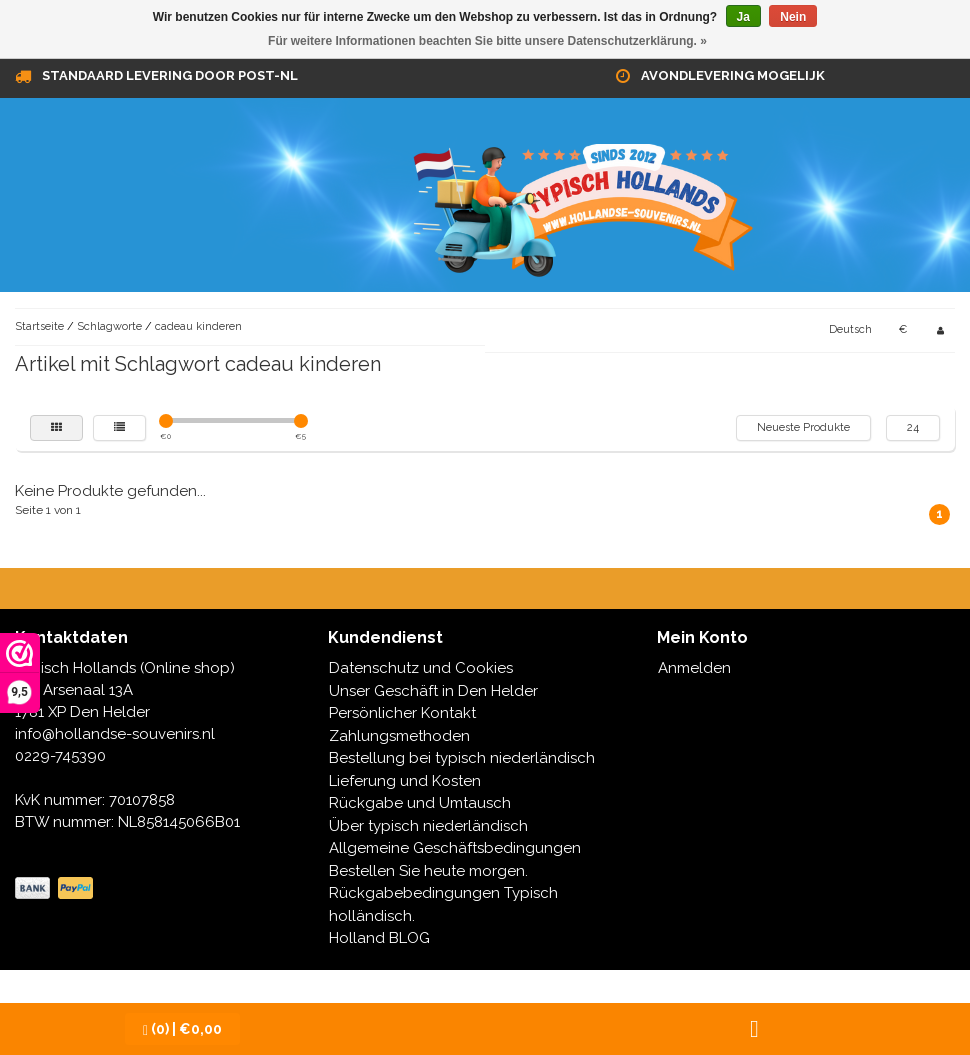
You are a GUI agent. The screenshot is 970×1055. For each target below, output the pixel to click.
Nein (793, 17)
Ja (743, 17)
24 (913, 427)
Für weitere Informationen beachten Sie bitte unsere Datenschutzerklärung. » (487, 41)
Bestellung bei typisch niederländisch (462, 758)
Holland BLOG (379, 938)
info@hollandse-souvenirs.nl (115, 734)
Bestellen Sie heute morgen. (428, 871)
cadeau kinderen (198, 326)
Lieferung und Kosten (405, 781)
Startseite (39, 326)
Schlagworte (109, 326)
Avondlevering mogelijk (733, 75)
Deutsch (850, 329)
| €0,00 (182, 1029)
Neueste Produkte (803, 427)
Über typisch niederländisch (428, 826)
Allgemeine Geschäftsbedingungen (455, 848)
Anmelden (694, 668)
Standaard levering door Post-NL (170, 75)
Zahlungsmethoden (399, 736)
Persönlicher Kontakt (402, 713)
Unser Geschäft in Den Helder (433, 691)
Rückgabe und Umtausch (420, 803)
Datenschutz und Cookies (421, 668)
